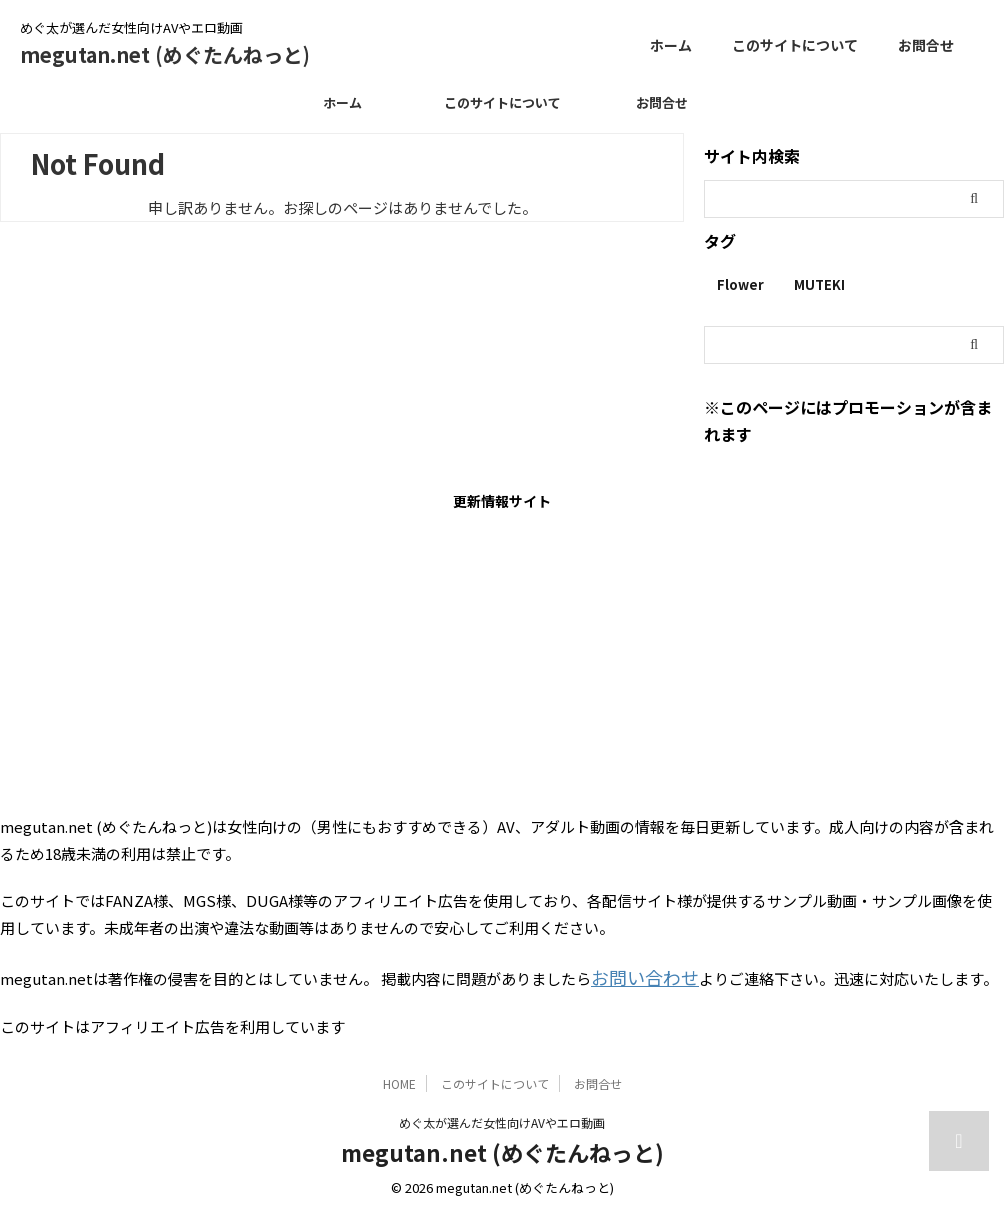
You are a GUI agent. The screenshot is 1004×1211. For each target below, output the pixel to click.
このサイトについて (795, 45)
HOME (399, 1078)
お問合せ (926, 45)
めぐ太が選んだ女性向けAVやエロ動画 (502, 1117)
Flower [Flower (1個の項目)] (740, 284)
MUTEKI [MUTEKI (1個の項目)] (819, 284)
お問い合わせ (636, 974)
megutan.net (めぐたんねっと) (165, 54)
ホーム (671, 45)
